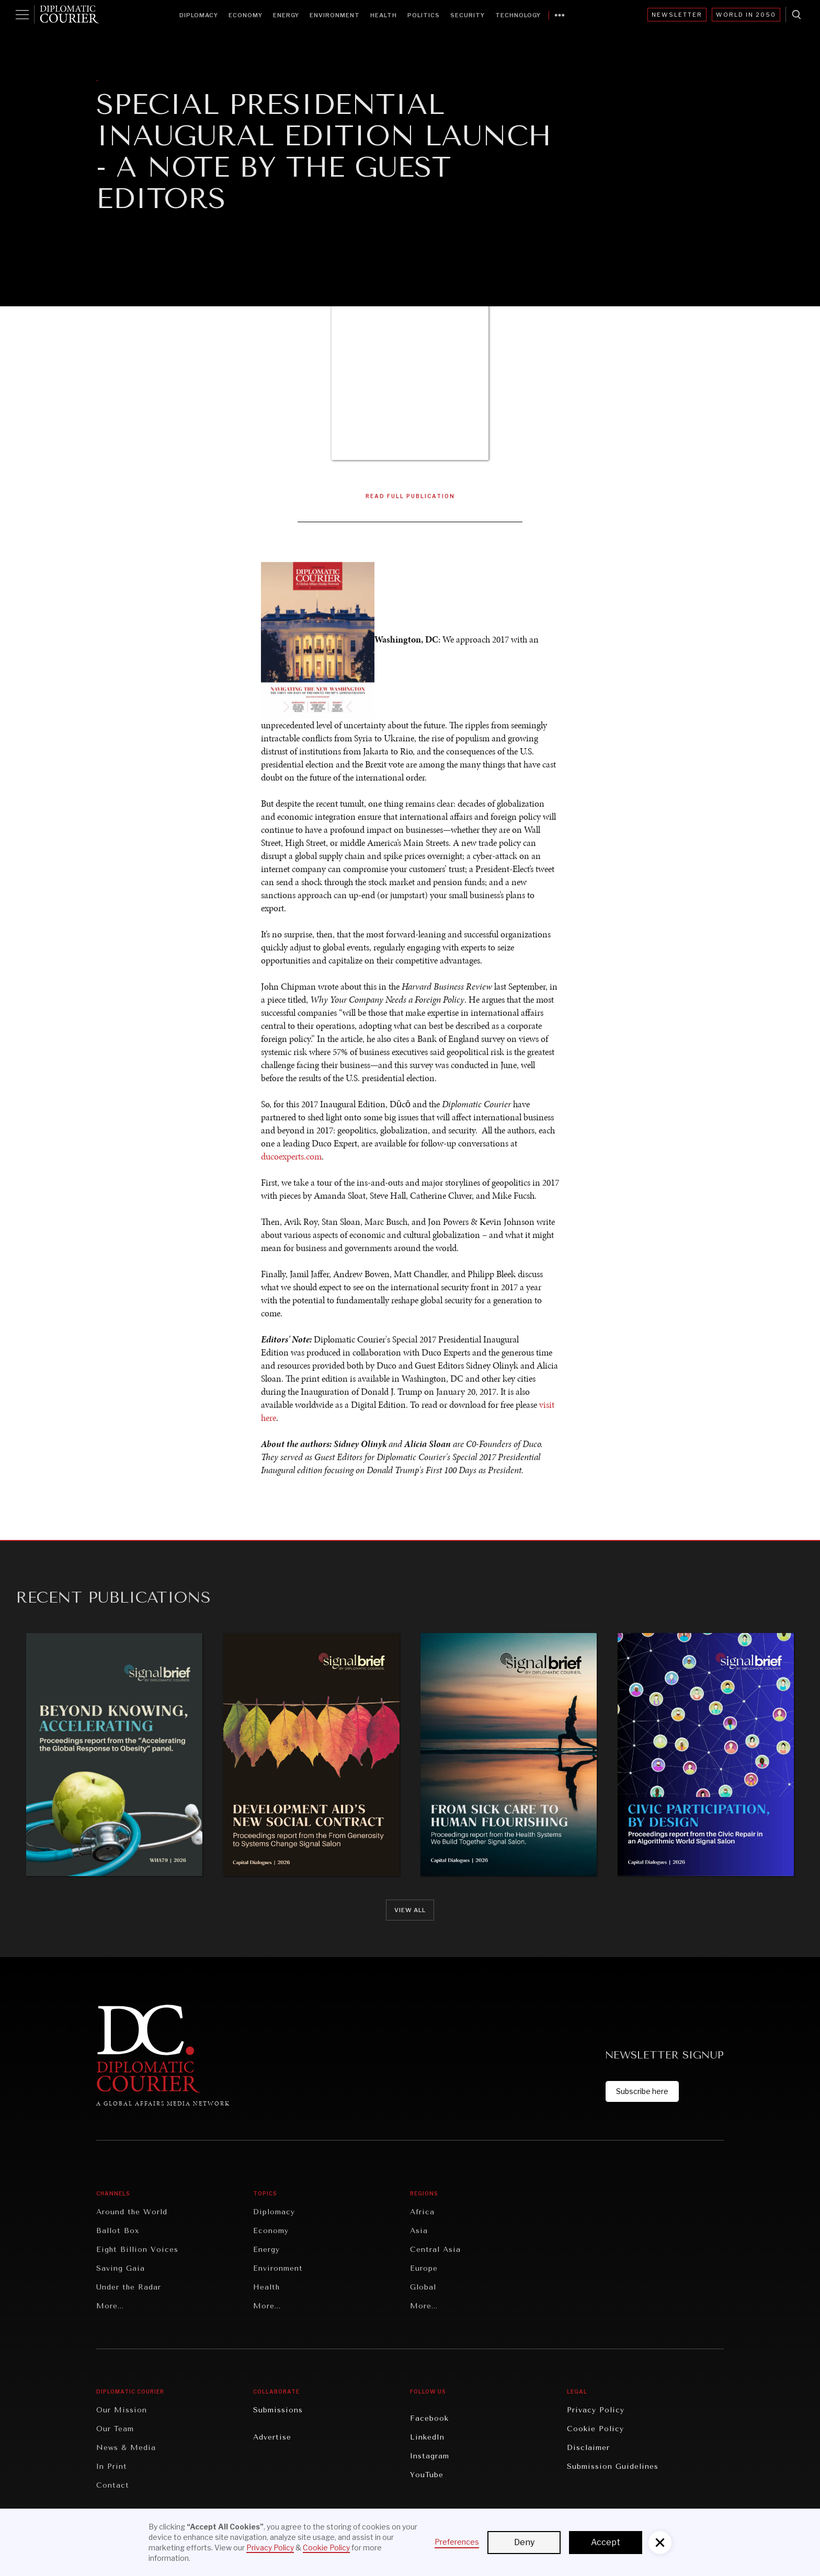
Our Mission (121, 2410)
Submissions (278, 2410)
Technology (518, 15)
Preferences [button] (457, 2541)
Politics (423, 15)
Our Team (115, 2428)
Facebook (429, 2418)
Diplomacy (198, 15)
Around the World (131, 2211)
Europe (424, 2268)
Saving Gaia (120, 2268)
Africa (422, 2211)
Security (467, 15)
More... (110, 2306)
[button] (659, 2542)
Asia (419, 2230)
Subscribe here (642, 2091)
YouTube (426, 2474)
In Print (111, 2466)
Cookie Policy (595, 2428)
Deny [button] (524, 2542)
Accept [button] (605, 2542)
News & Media (126, 2447)
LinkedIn (427, 2437)
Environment (335, 15)
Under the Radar (128, 2287)
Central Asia (435, 2249)
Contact (112, 2485)
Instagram (429, 2456)
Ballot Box (117, 2230)
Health (383, 15)
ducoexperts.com (291, 1158)
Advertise (272, 2437)
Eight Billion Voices (137, 2249)
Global (423, 2287)
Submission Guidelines (612, 2466)
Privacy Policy (595, 2410)
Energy (286, 15)
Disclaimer (588, 2447)
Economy (246, 15)
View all (410, 1910)
